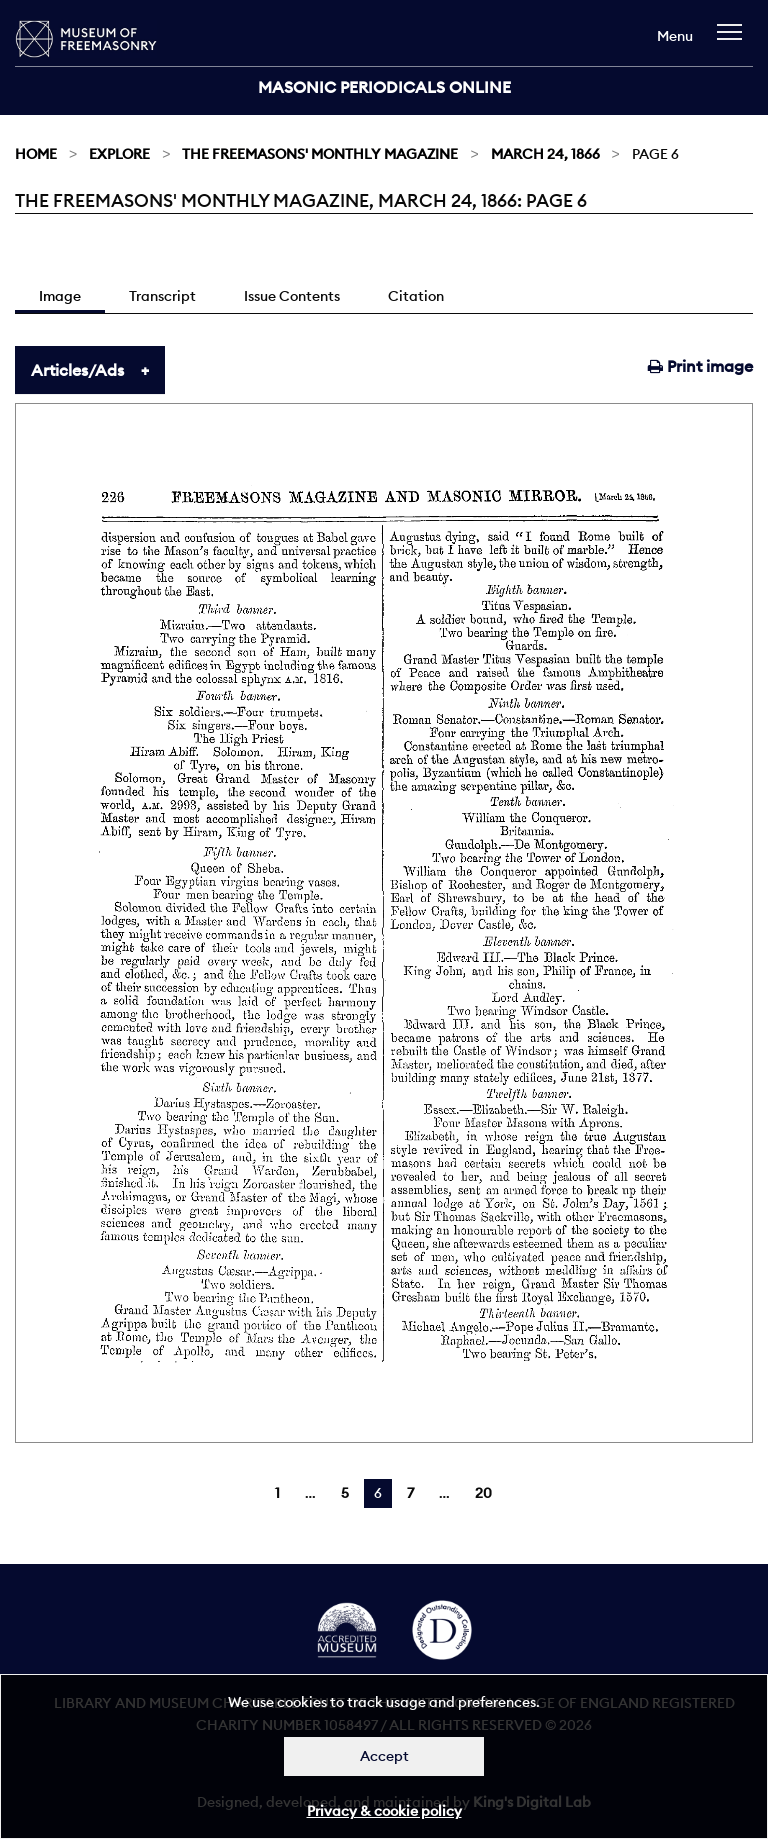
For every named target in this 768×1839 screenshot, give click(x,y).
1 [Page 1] (277, 1493)
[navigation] (734, 41)
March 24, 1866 (545, 154)
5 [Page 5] (345, 1493)
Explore (119, 154)
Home (36, 154)
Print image (700, 366)
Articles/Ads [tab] (77, 370)
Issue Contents (292, 296)
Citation (416, 296)
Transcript (162, 296)
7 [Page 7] (410, 1493)
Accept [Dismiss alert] (384, 1756)
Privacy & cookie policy (384, 1811)
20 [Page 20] (483, 1493)
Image (60, 296)
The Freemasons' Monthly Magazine (320, 154)
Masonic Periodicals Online (384, 87)
